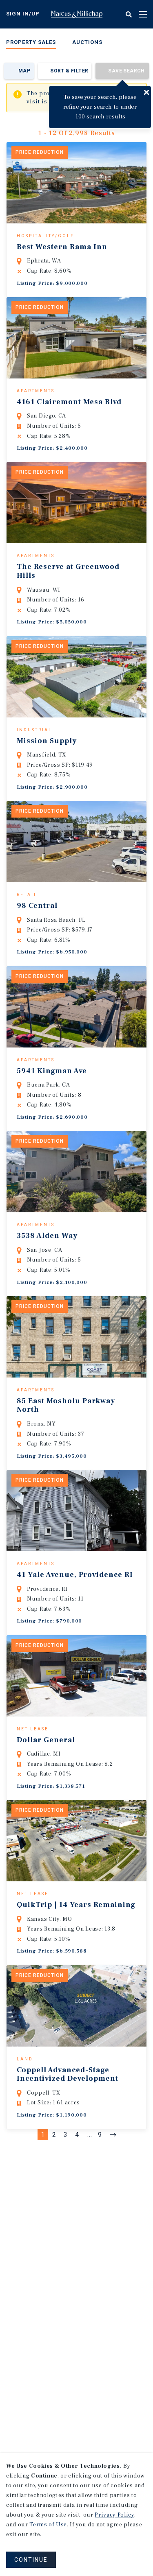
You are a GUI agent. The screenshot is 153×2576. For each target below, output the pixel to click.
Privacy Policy (114, 2515)
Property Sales (31, 42)
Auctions (87, 42)
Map (24, 71)
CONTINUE (31, 2559)
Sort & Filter (69, 71)
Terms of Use (48, 2524)
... (89, 2256)
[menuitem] (31, 43)
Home (76, 14)
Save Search (126, 71)
